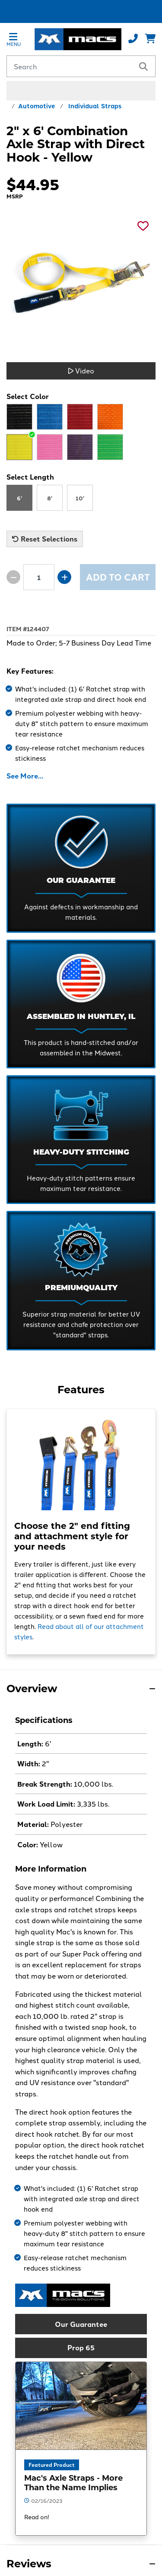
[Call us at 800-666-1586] (133, 39)
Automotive (36, 105)
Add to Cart (118, 576)
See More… (24, 776)
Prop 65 (81, 2347)
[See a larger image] (81, 281)
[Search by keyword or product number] (69, 66)
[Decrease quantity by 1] (13, 577)
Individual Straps (94, 105)
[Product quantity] (38, 577)
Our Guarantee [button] (81, 2324)
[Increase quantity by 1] (64, 577)
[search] (143, 66)
